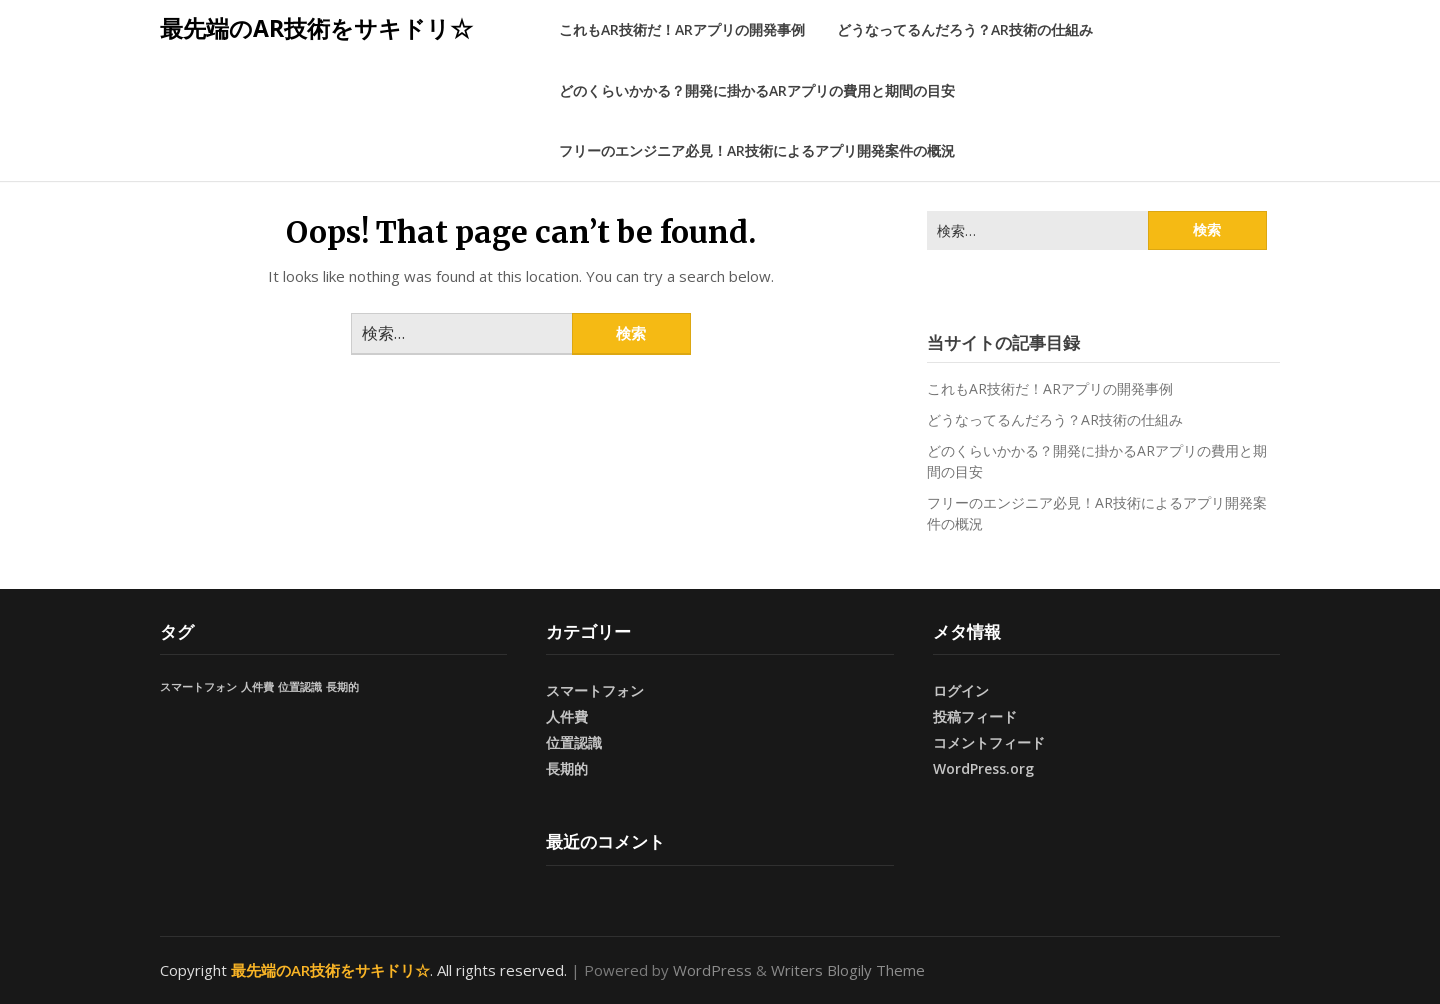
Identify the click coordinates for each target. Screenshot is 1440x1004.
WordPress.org (983, 768)
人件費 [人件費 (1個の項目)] (257, 687)
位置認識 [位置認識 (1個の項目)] (300, 687)
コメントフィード (989, 742)
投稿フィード (975, 716)
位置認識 (574, 742)
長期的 (567, 768)
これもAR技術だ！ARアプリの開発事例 (682, 29)
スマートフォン (595, 690)
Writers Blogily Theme (848, 970)
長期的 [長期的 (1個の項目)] (342, 687)
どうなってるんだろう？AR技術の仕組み (965, 29)
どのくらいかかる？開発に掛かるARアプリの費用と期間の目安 (757, 90)
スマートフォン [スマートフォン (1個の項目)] (198, 687)
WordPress (712, 970)
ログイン (961, 690)
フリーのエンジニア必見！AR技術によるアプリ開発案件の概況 (757, 150)
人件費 (567, 716)
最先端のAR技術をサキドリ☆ (316, 28)
